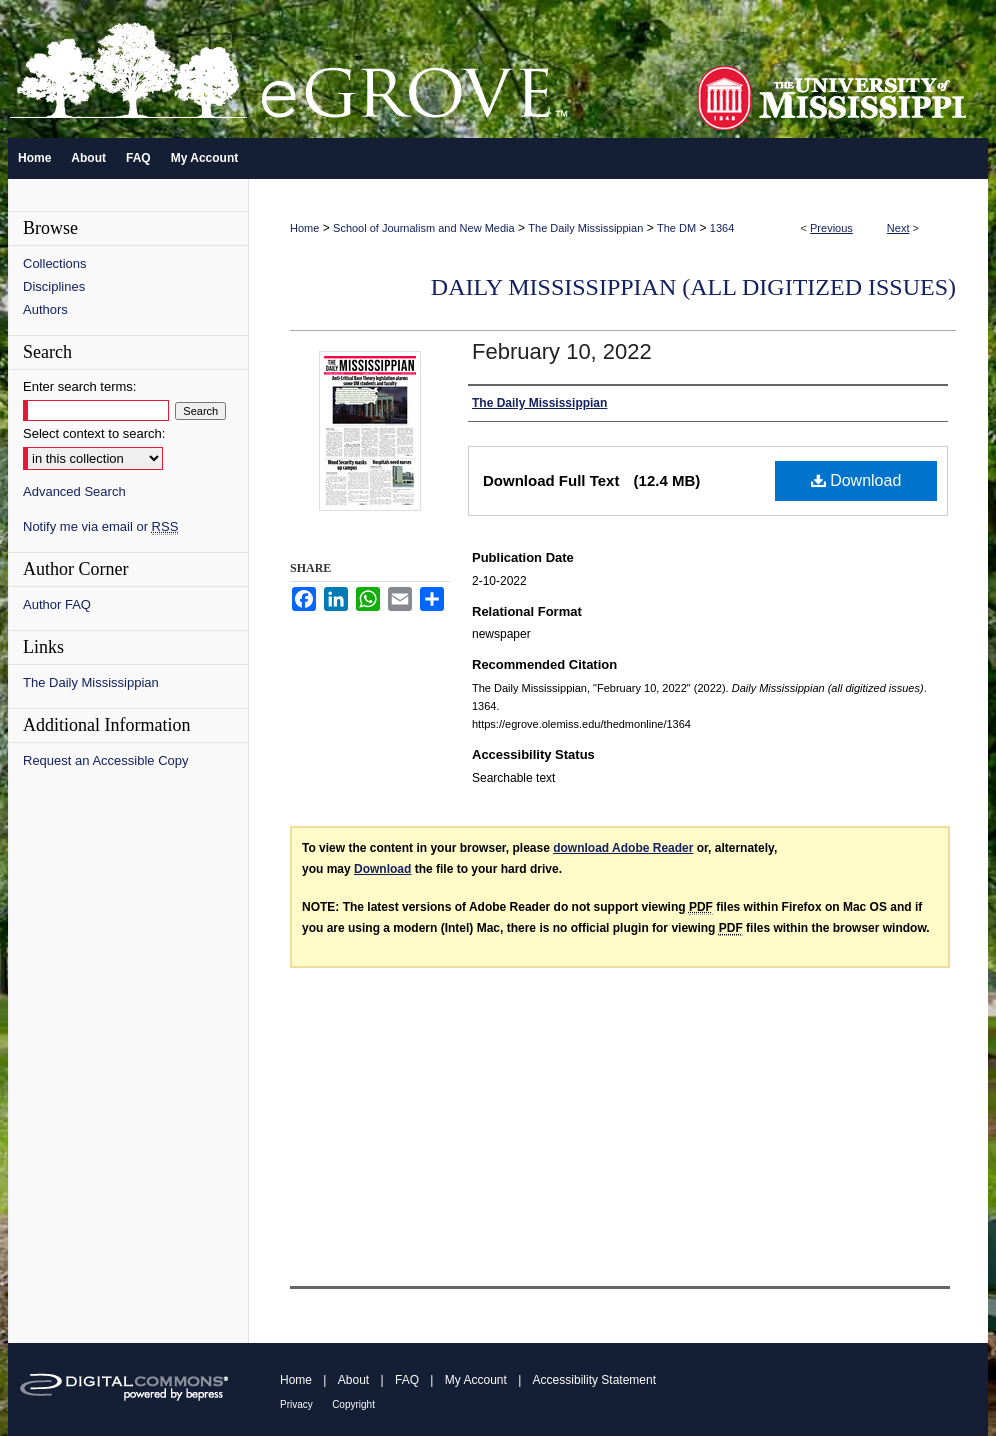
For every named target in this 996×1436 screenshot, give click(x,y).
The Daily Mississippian (585, 228)
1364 (722, 228)
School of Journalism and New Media (424, 228)
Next (898, 228)
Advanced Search (74, 491)
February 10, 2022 (562, 351)
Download (856, 480)
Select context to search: (94, 433)
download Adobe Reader (623, 848)
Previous (831, 228)
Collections (55, 263)
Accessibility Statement (594, 1380)
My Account (476, 1380)
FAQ (407, 1380)
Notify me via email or (100, 526)
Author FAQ (57, 604)
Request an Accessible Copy (105, 760)
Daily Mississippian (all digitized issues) (693, 287)
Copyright (353, 1404)
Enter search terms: (79, 386)
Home (304, 228)
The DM (676, 228)
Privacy (296, 1404)
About (353, 1380)
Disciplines (54, 286)
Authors (45, 309)
